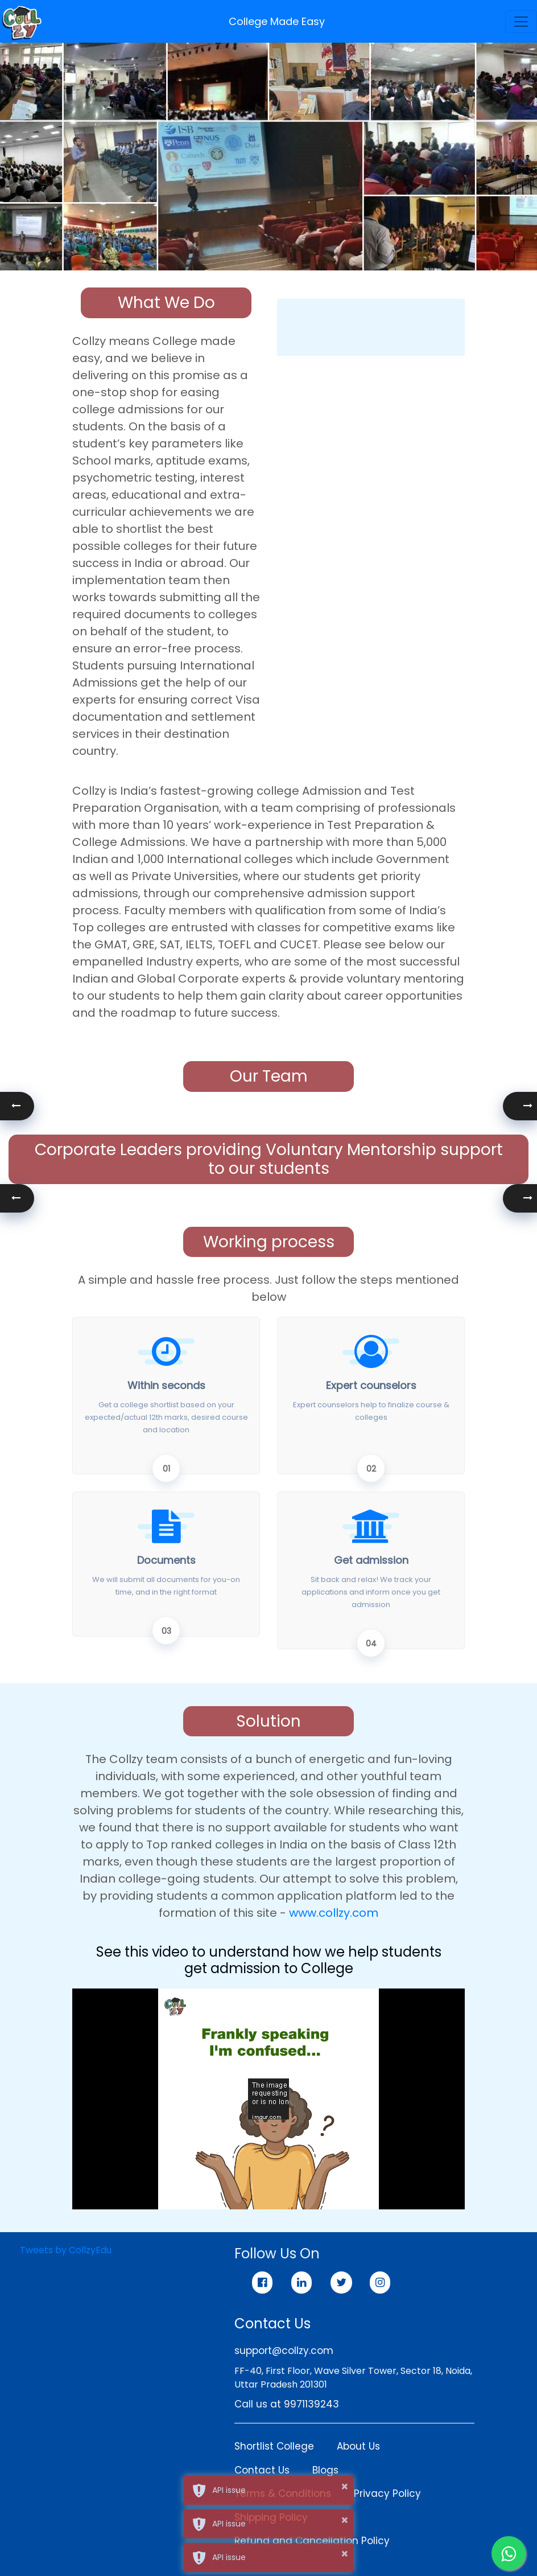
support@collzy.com (283, 2350)
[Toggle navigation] (521, 21)
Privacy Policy (387, 2493)
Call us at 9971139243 (286, 2404)
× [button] (344, 2486)
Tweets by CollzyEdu (65, 2250)
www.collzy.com (333, 1913)
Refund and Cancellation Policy (312, 2541)
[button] (520, 1106)
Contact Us (262, 2470)
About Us (358, 2446)
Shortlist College (274, 2446)
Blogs (325, 2470)
